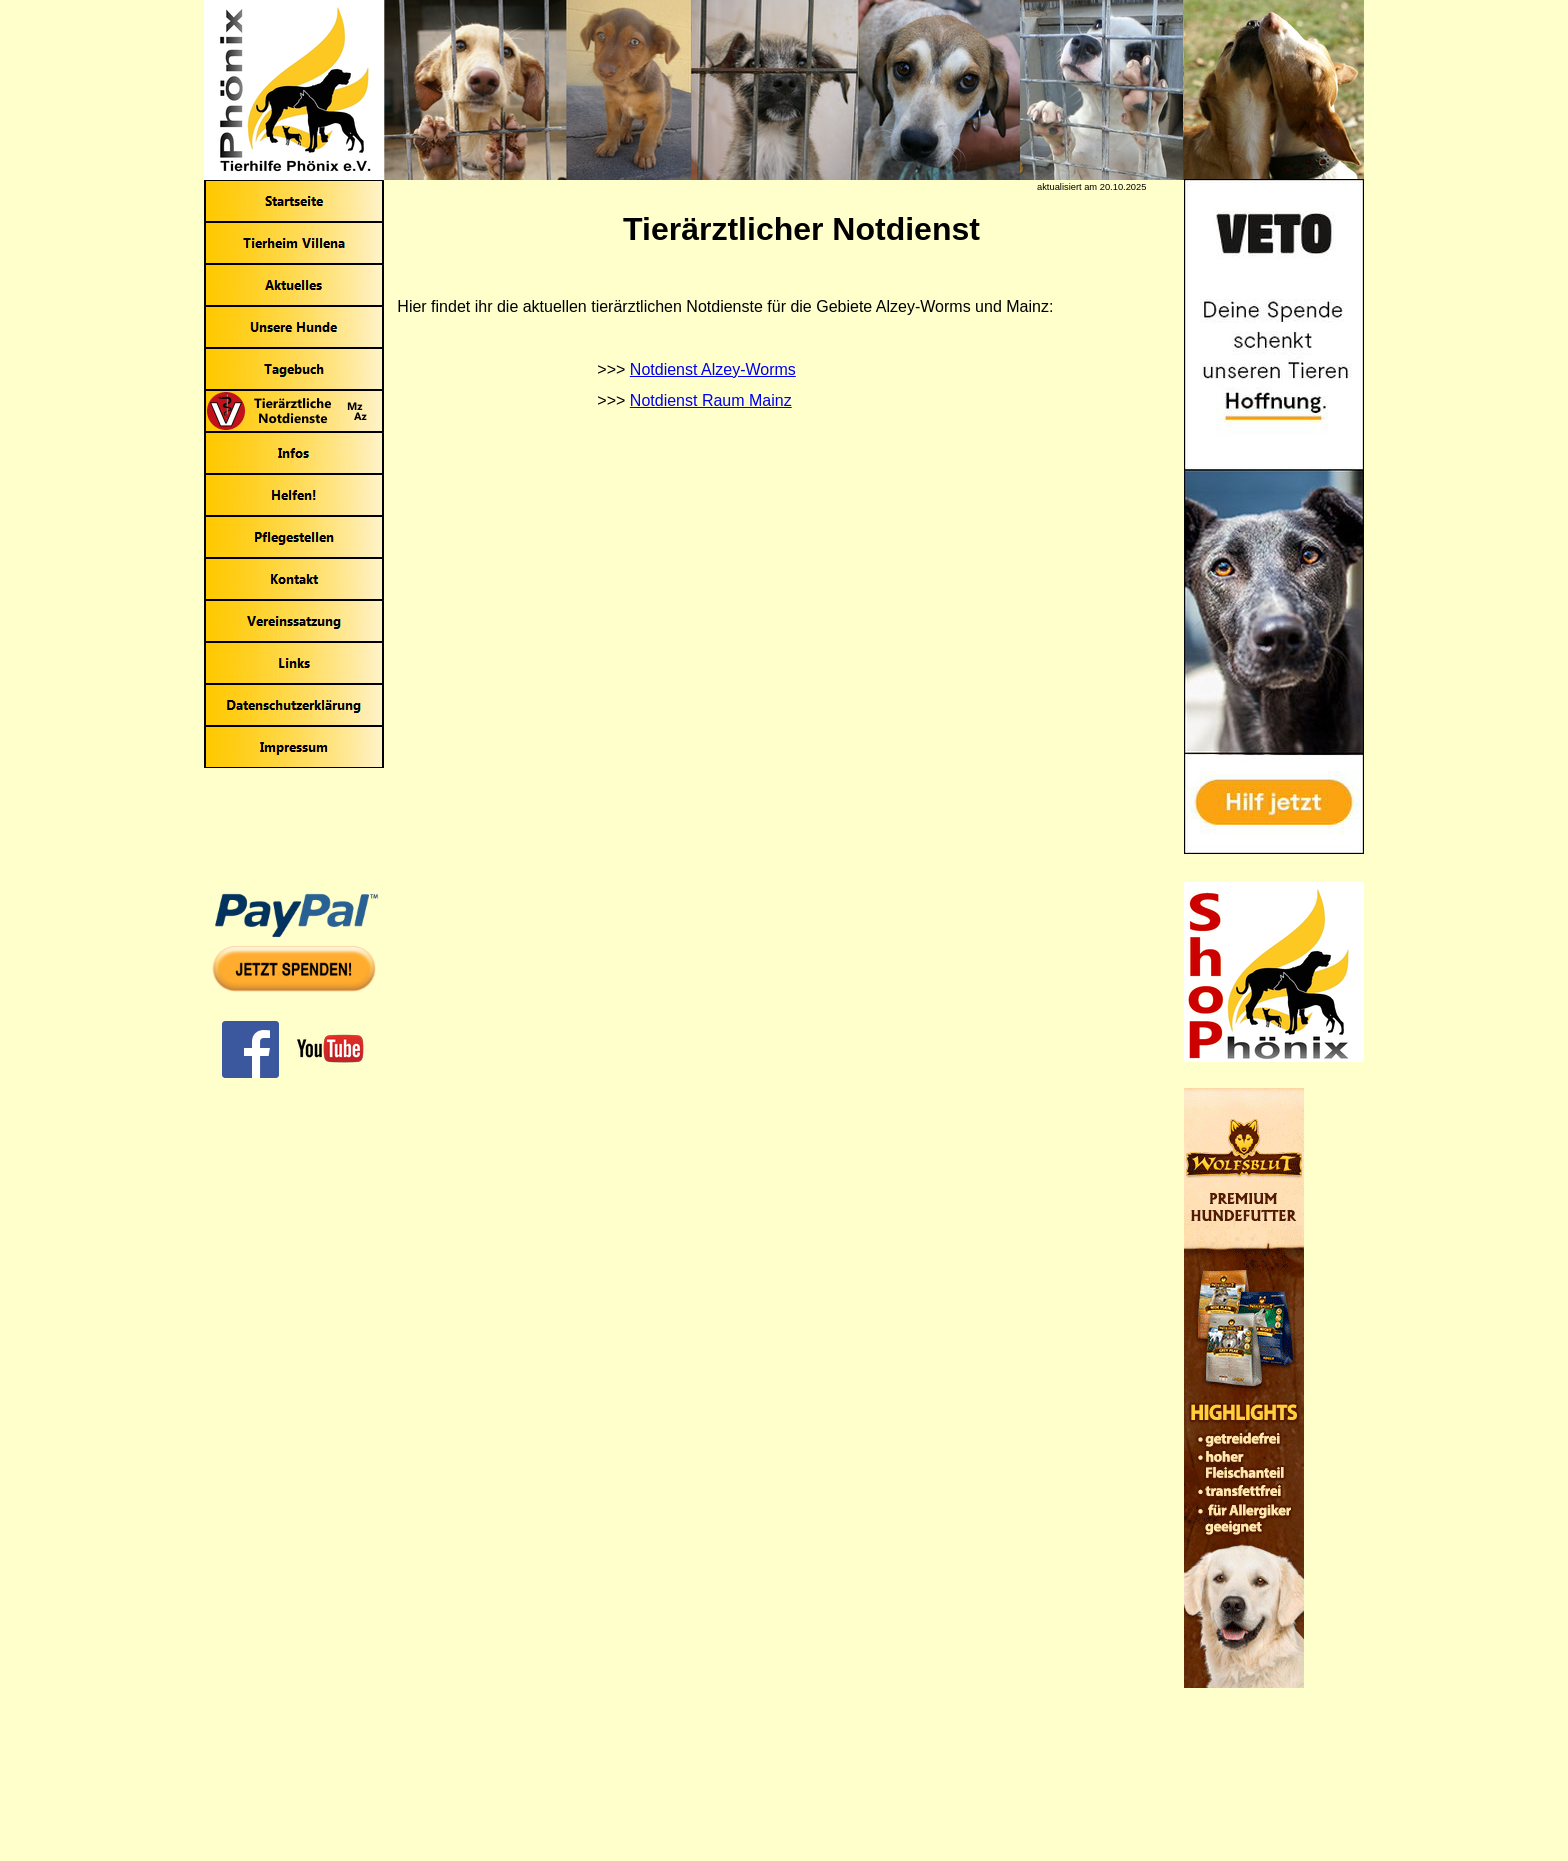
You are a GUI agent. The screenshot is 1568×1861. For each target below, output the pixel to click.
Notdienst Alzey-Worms (713, 369)
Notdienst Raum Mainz (711, 400)
